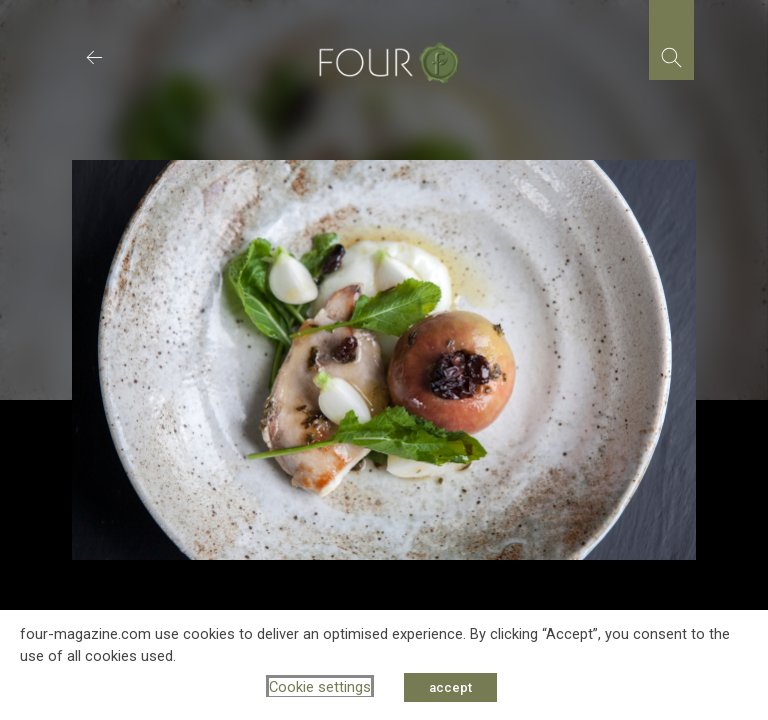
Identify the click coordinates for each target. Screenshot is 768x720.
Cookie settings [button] (320, 687)
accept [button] (450, 687)
